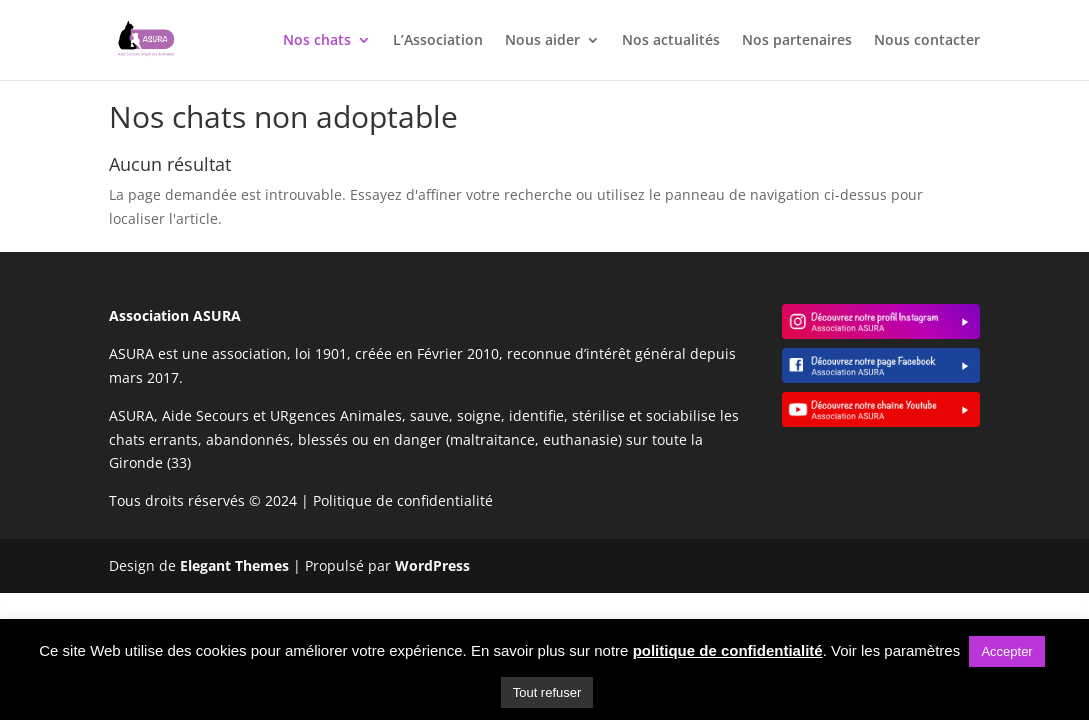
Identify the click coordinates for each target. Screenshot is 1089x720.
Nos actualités (671, 41)
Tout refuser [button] (547, 692)
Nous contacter (927, 41)
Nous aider (542, 41)
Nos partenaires (797, 41)
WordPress (432, 565)
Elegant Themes (234, 565)
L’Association (438, 41)
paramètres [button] (922, 650)
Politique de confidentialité (403, 500)
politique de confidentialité (728, 650)
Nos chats (317, 41)
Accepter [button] (1006, 651)
